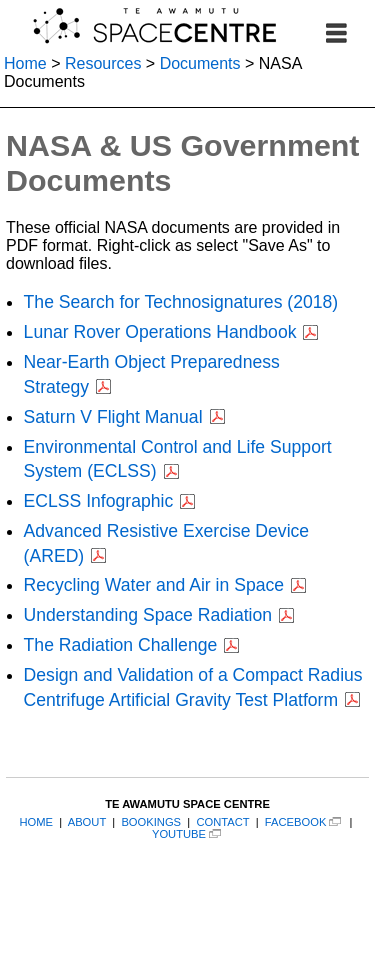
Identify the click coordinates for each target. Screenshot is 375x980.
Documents (200, 63)
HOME (36, 822)
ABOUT (87, 822)
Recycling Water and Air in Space (154, 585)
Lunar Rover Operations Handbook (160, 332)
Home (25, 63)
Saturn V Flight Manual (113, 417)
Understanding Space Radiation (148, 615)
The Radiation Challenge (121, 645)
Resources (103, 63)
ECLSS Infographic (99, 501)
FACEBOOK (296, 822)
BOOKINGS (151, 822)
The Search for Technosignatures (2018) (181, 302)
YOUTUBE (179, 834)
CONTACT (222, 822)
